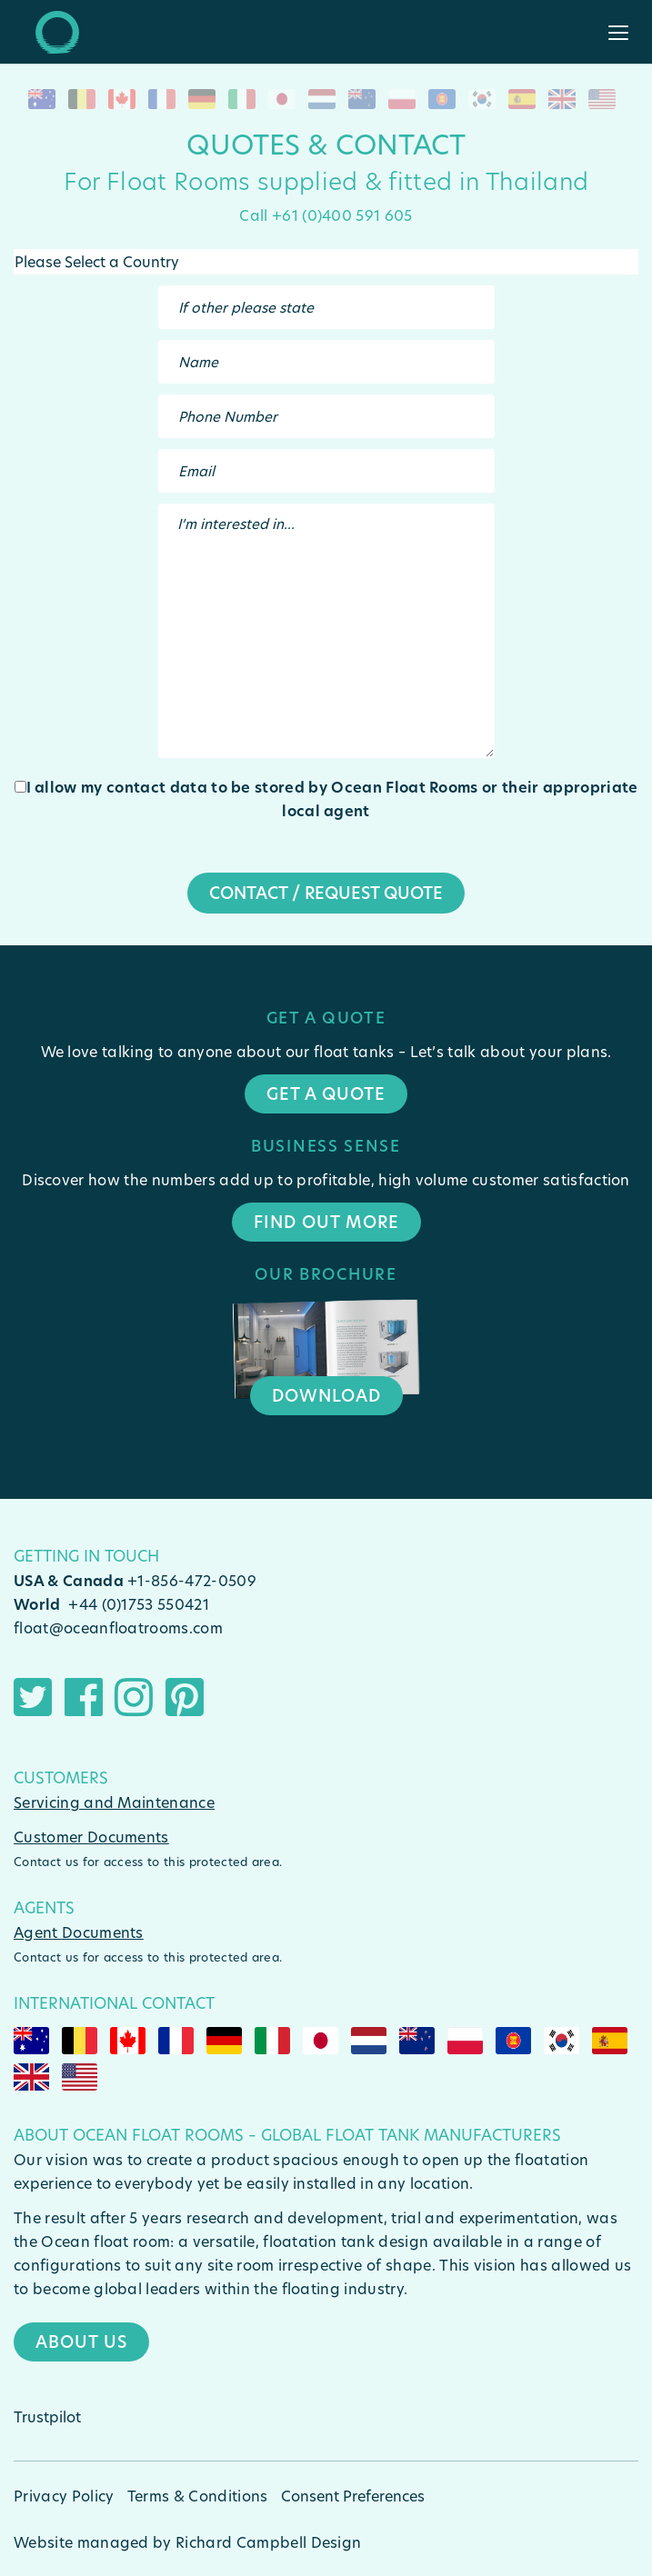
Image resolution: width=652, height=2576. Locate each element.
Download (326, 1395)
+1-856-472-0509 (191, 1580)
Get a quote (326, 1093)
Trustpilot (47, 2416)
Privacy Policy (64, 2495)
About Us (81, 2341)
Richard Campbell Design (268, 2541)
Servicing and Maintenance (114, 1802)
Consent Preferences (353, 2495)
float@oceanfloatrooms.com (118, 1627)
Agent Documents (79, 1932)
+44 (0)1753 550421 (138, 1603)
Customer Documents (91, 1836)
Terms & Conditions (197, 2495)
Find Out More (326, 1222)
